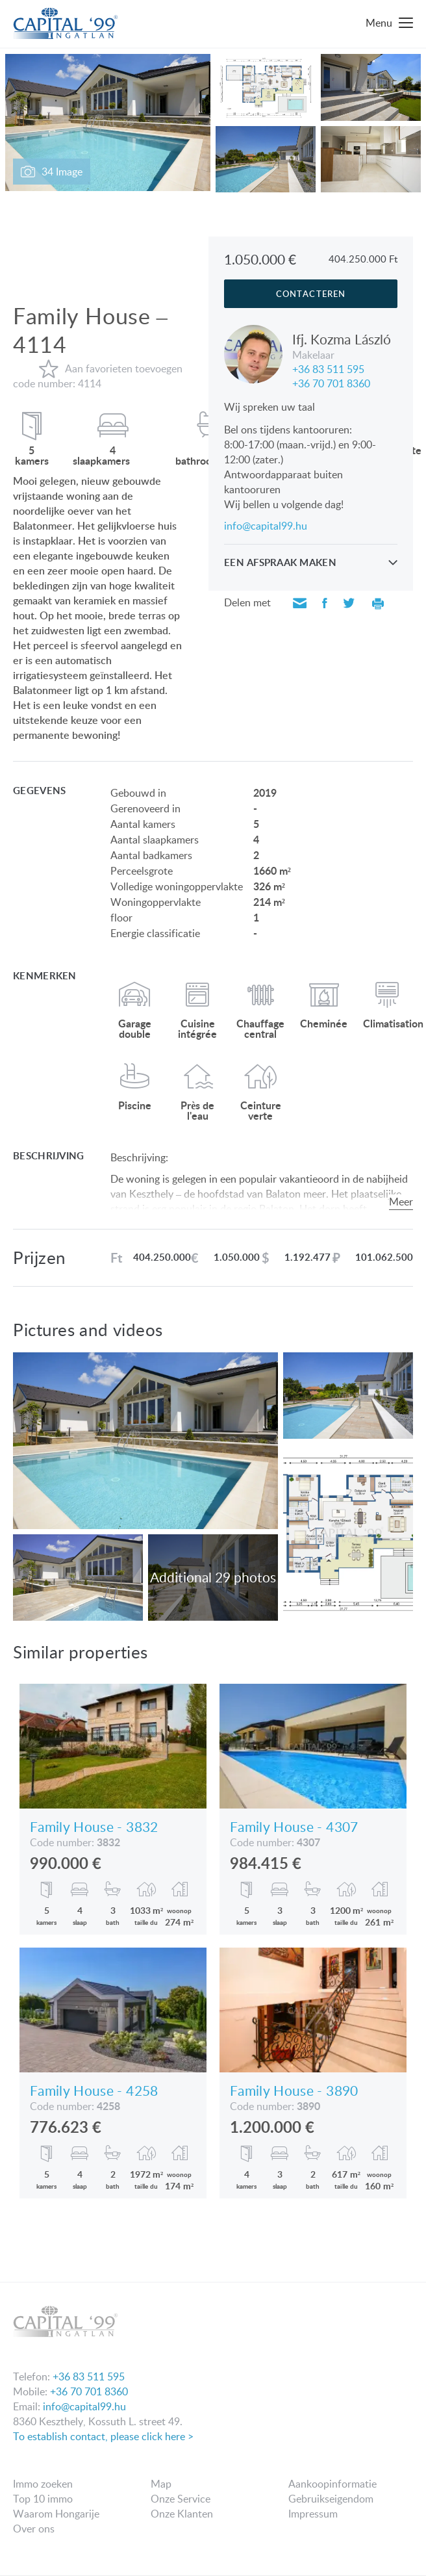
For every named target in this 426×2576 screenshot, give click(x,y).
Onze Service (180, 2499)
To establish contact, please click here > (103, 2436)
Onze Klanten (182, 2513)
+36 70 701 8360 (331, 382)
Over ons (34, 2528)
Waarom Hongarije (56, 2513)
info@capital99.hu (265, 526)
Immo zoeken (43, 2484)
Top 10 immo (43, 2499)
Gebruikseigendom (330, 2499)
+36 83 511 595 (328, 368)
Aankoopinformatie (332, 2484)
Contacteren (310, 294)
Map (161, 2484)
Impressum (313, 2513)
